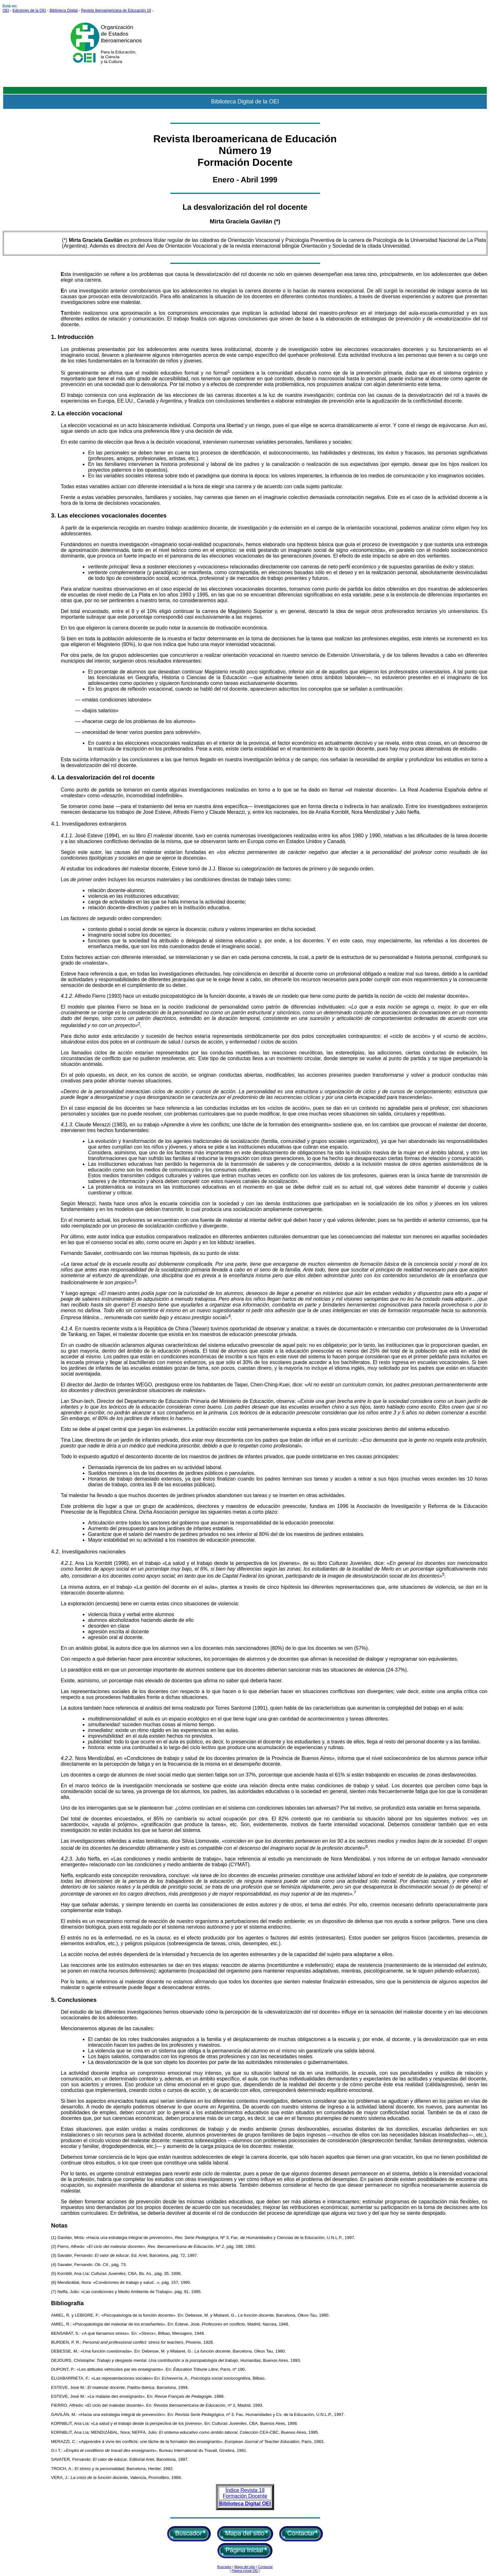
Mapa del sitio (244, 2567)
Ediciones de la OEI (29, 10)
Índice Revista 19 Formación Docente (245, 2493)
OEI (6, 10)
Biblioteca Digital (63, 10)
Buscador (224, 2567)
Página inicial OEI (244, 2570)
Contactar (265, 2567)
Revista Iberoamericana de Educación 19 (116, 10)
